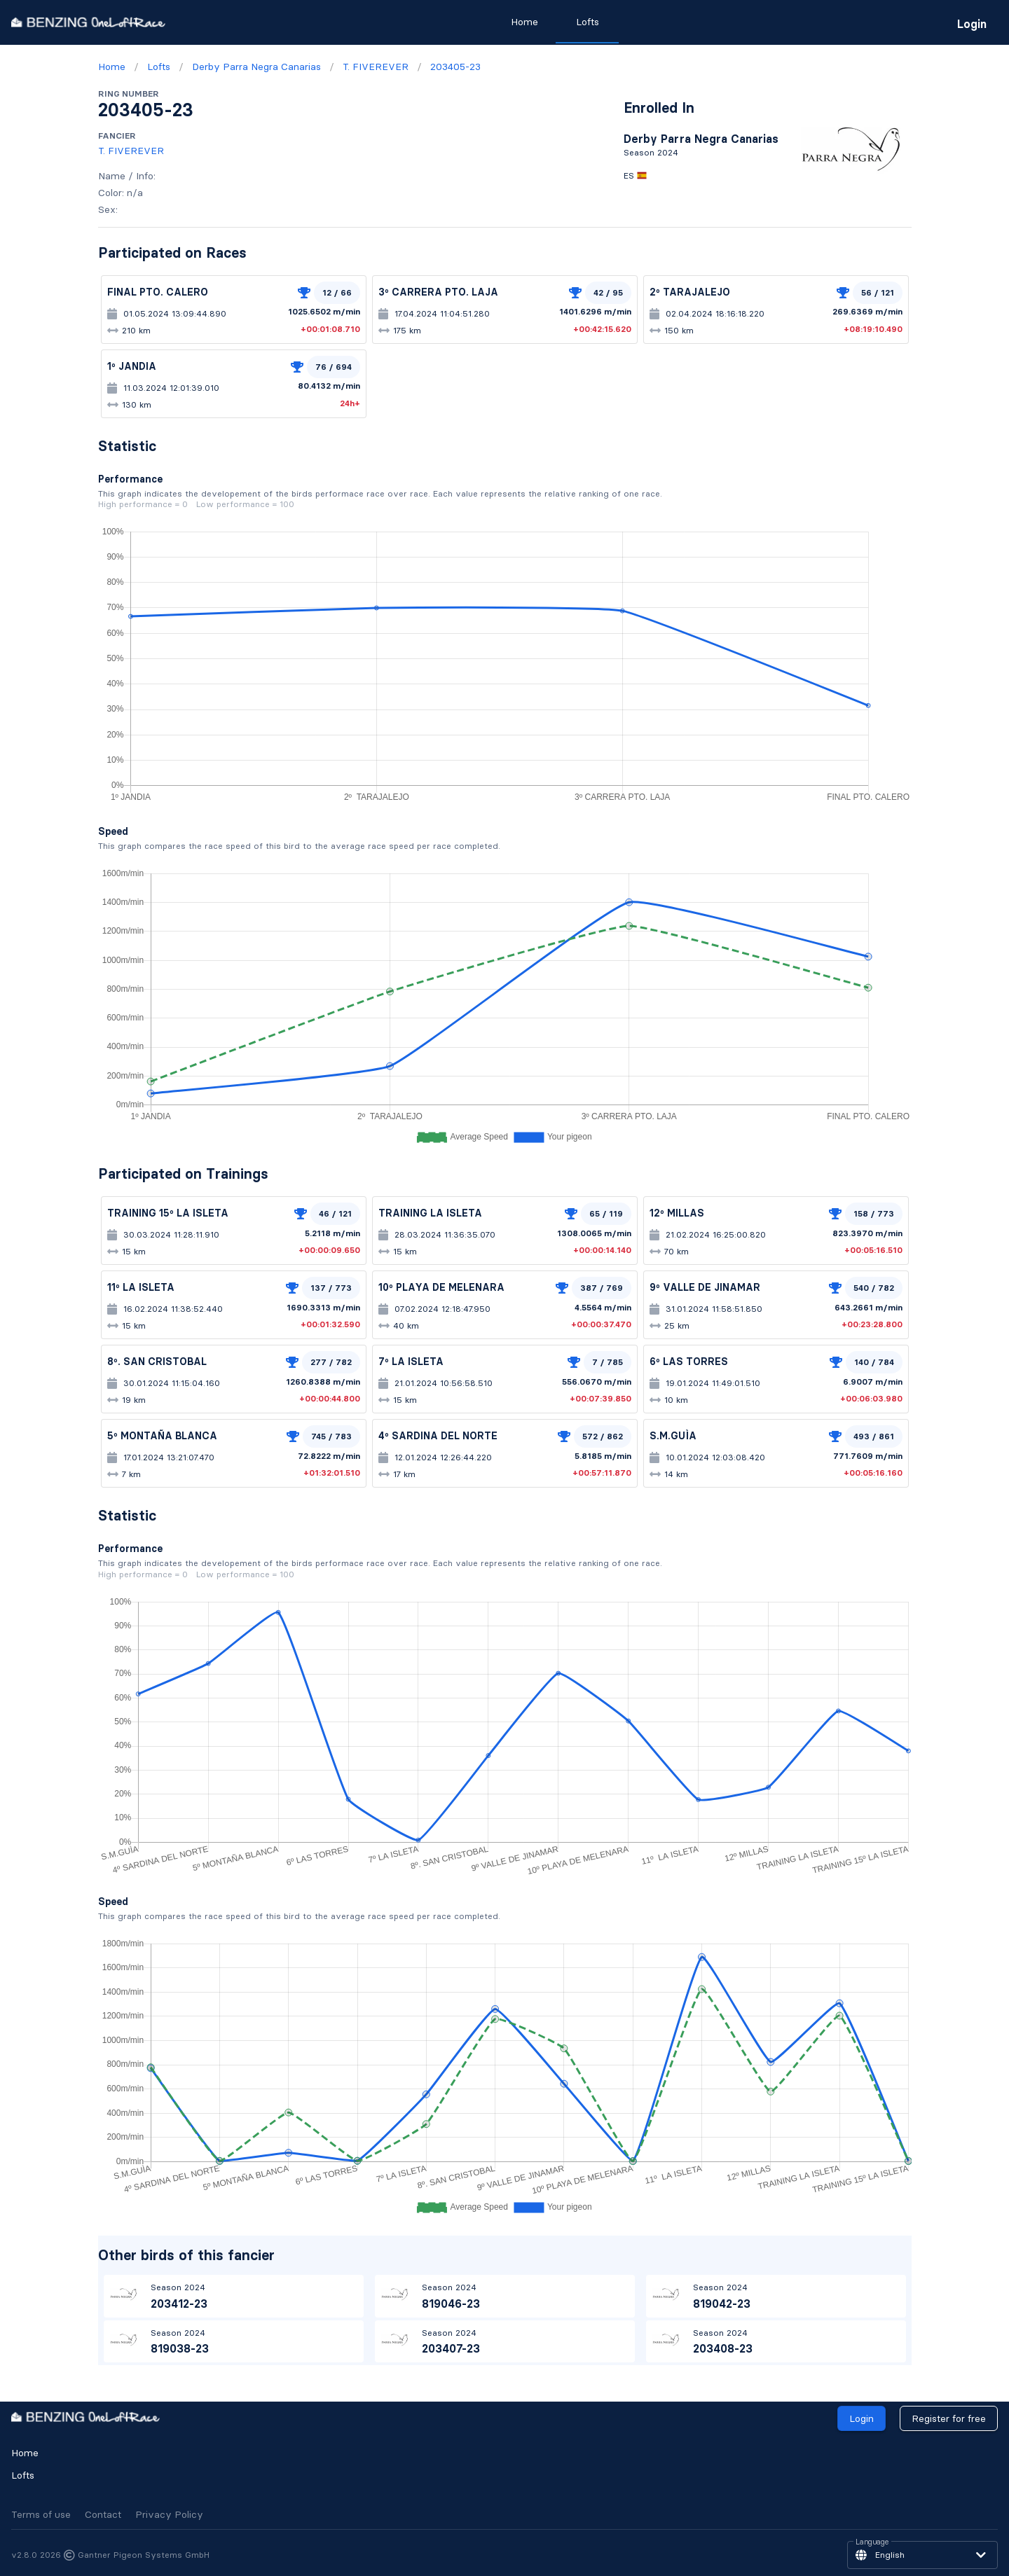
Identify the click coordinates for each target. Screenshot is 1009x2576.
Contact (103, 2514)
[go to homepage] (88, 22)
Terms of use (41, 2514)
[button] (922, 2555)
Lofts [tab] (587, 21)
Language (872, 2542)
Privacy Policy (169, 2514)
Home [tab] (524, 21)
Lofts (22, 2475)
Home (25, 2452)
